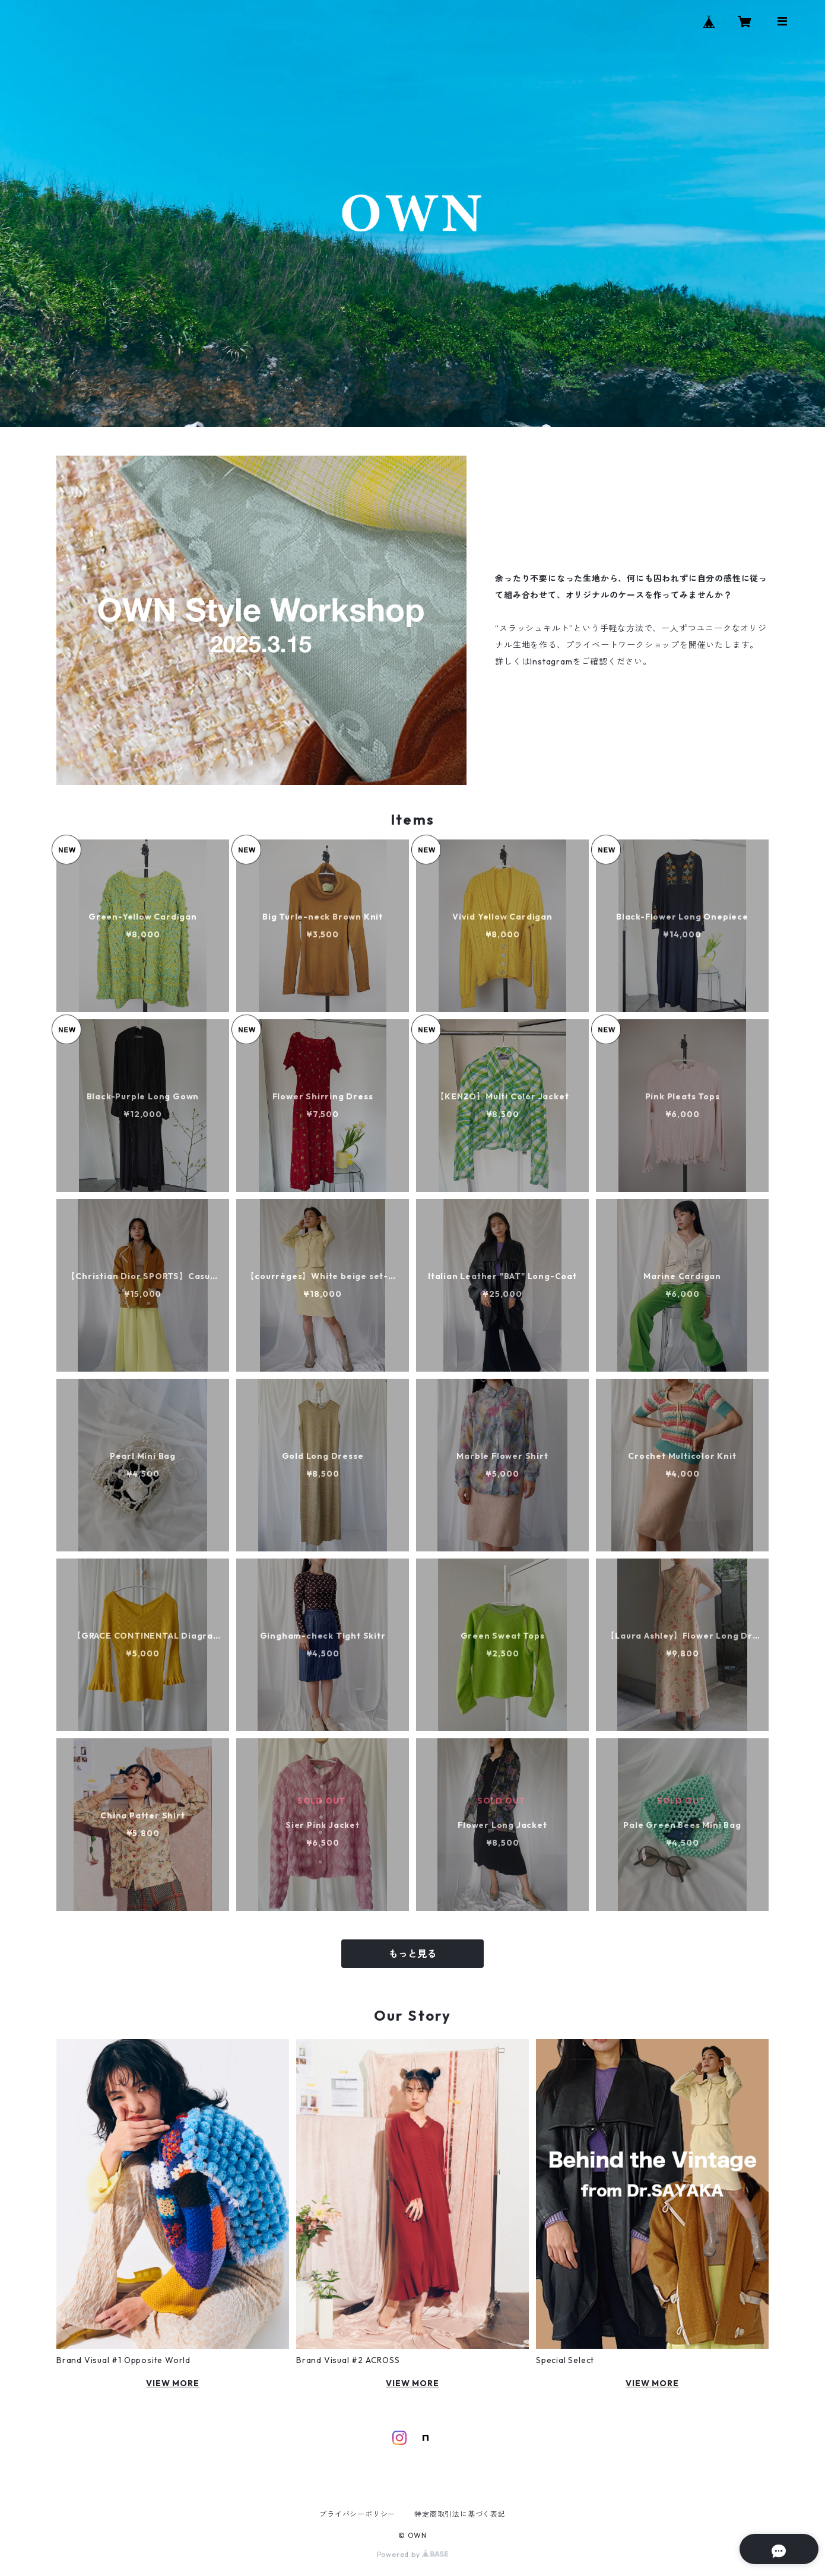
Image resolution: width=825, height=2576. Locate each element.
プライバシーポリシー (357, 2514)
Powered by (413, 2554)
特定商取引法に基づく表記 (460, 2514)
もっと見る (412, 1954)
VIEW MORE (172, 2383)
